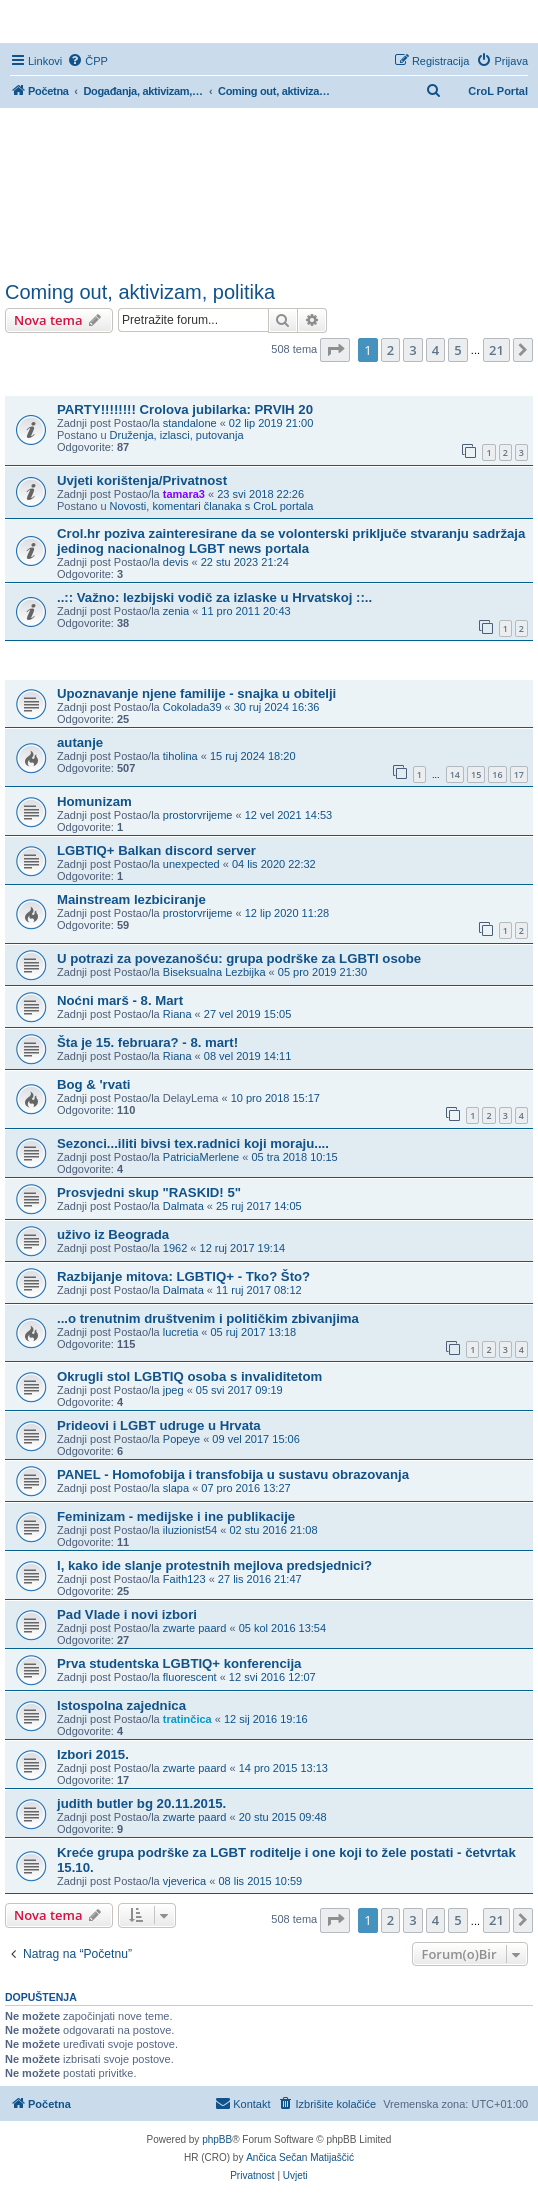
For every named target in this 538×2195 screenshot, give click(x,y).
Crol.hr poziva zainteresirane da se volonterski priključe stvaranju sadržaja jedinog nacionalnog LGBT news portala (291, 541)
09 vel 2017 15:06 (255, 1439)
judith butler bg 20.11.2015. (141, 1803)
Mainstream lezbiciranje (131, 899)
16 (497, 774)
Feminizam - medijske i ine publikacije (176, 1516)
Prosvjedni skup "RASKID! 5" (149, 1192)
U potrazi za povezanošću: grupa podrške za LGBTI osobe (239, 958)
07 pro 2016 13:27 (245, 1488)
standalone (190, 423)
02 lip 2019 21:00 (271, 423)
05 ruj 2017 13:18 (254, 1332)
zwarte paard (195, 1628)
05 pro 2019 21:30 (322, 972)
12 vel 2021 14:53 (288, 815)
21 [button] (496, 350)
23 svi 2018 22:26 (260, 494)
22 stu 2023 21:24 (245, 562)
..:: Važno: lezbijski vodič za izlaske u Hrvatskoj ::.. (214, 597)
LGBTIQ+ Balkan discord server (156, 850)
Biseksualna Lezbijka (214, 972)
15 (476, 774)
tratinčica (187, 1719)
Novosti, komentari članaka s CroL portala (212, 506)
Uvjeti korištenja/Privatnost (142, 480)
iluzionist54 (190, 1530)
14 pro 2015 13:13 (283, 1768)
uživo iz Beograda (113, 1234)
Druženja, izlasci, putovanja (177, 435)
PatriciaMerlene (201, 1157)
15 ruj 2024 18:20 (253, 756)
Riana (177, 1014)
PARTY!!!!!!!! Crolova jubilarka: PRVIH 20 (185, 409)
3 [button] (412, 350)
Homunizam (94, 801)
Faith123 (184, 1579)
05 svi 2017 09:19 (239, 1390)
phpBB (217, 2139)
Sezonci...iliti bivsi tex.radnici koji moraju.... (193, 1143)
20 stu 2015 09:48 (283, 1817)
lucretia (180, 1332)
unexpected (191, 864)
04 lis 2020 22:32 (274, 864)
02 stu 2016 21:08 (273, 1530)
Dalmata (183, 1206)
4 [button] (435, 350)
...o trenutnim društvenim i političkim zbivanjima (208, 1318)
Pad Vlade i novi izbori (127, 1614)
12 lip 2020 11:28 (287, 913)
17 (519, 774)
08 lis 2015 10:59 (260, 1881)
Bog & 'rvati (93, 1084)
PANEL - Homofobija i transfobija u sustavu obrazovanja (233, 1474)
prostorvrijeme (198, 815)
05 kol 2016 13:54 (282, 1628)
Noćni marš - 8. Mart (120, 1000)
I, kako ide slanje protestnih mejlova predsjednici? (214, 1565)
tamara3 (184, 494)
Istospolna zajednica (121, 1705)
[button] (335, 350)
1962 (175, 1248)
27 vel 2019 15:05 (247, 1014)
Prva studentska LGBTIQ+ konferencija (179, 1663)
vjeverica (184, 1881)
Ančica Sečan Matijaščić (300, 2157)
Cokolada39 (192, 707)
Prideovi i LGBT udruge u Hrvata (159, 1425)
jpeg (173, 1390)
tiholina (180, 756)
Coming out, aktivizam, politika (140, 292)
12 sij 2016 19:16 (266, 1719)
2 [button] (390, 350)
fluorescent (190, 1677)
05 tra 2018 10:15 (294, 1157)
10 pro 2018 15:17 (275, 1098)
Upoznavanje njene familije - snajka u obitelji (196, 693)
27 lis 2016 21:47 (260, 1579)
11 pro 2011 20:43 (245, 611)
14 (455, 774)
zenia (176, 611)
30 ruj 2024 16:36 (277, 707)
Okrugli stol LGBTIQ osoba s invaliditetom (189, 1376)
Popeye (181, 1439)
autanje (80, 742)
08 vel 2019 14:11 (247, 1056)
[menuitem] (87, 61)
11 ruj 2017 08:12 (259, 1290)
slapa (176, 1488)
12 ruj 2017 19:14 (243, 1248)
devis (176, 562)
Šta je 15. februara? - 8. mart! (147, 1042)
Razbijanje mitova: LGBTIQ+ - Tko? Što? (183, 1276)
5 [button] (457, 350)
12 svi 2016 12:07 (272, 1677)
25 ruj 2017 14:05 (259, 1206)
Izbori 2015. (93, 1754)
